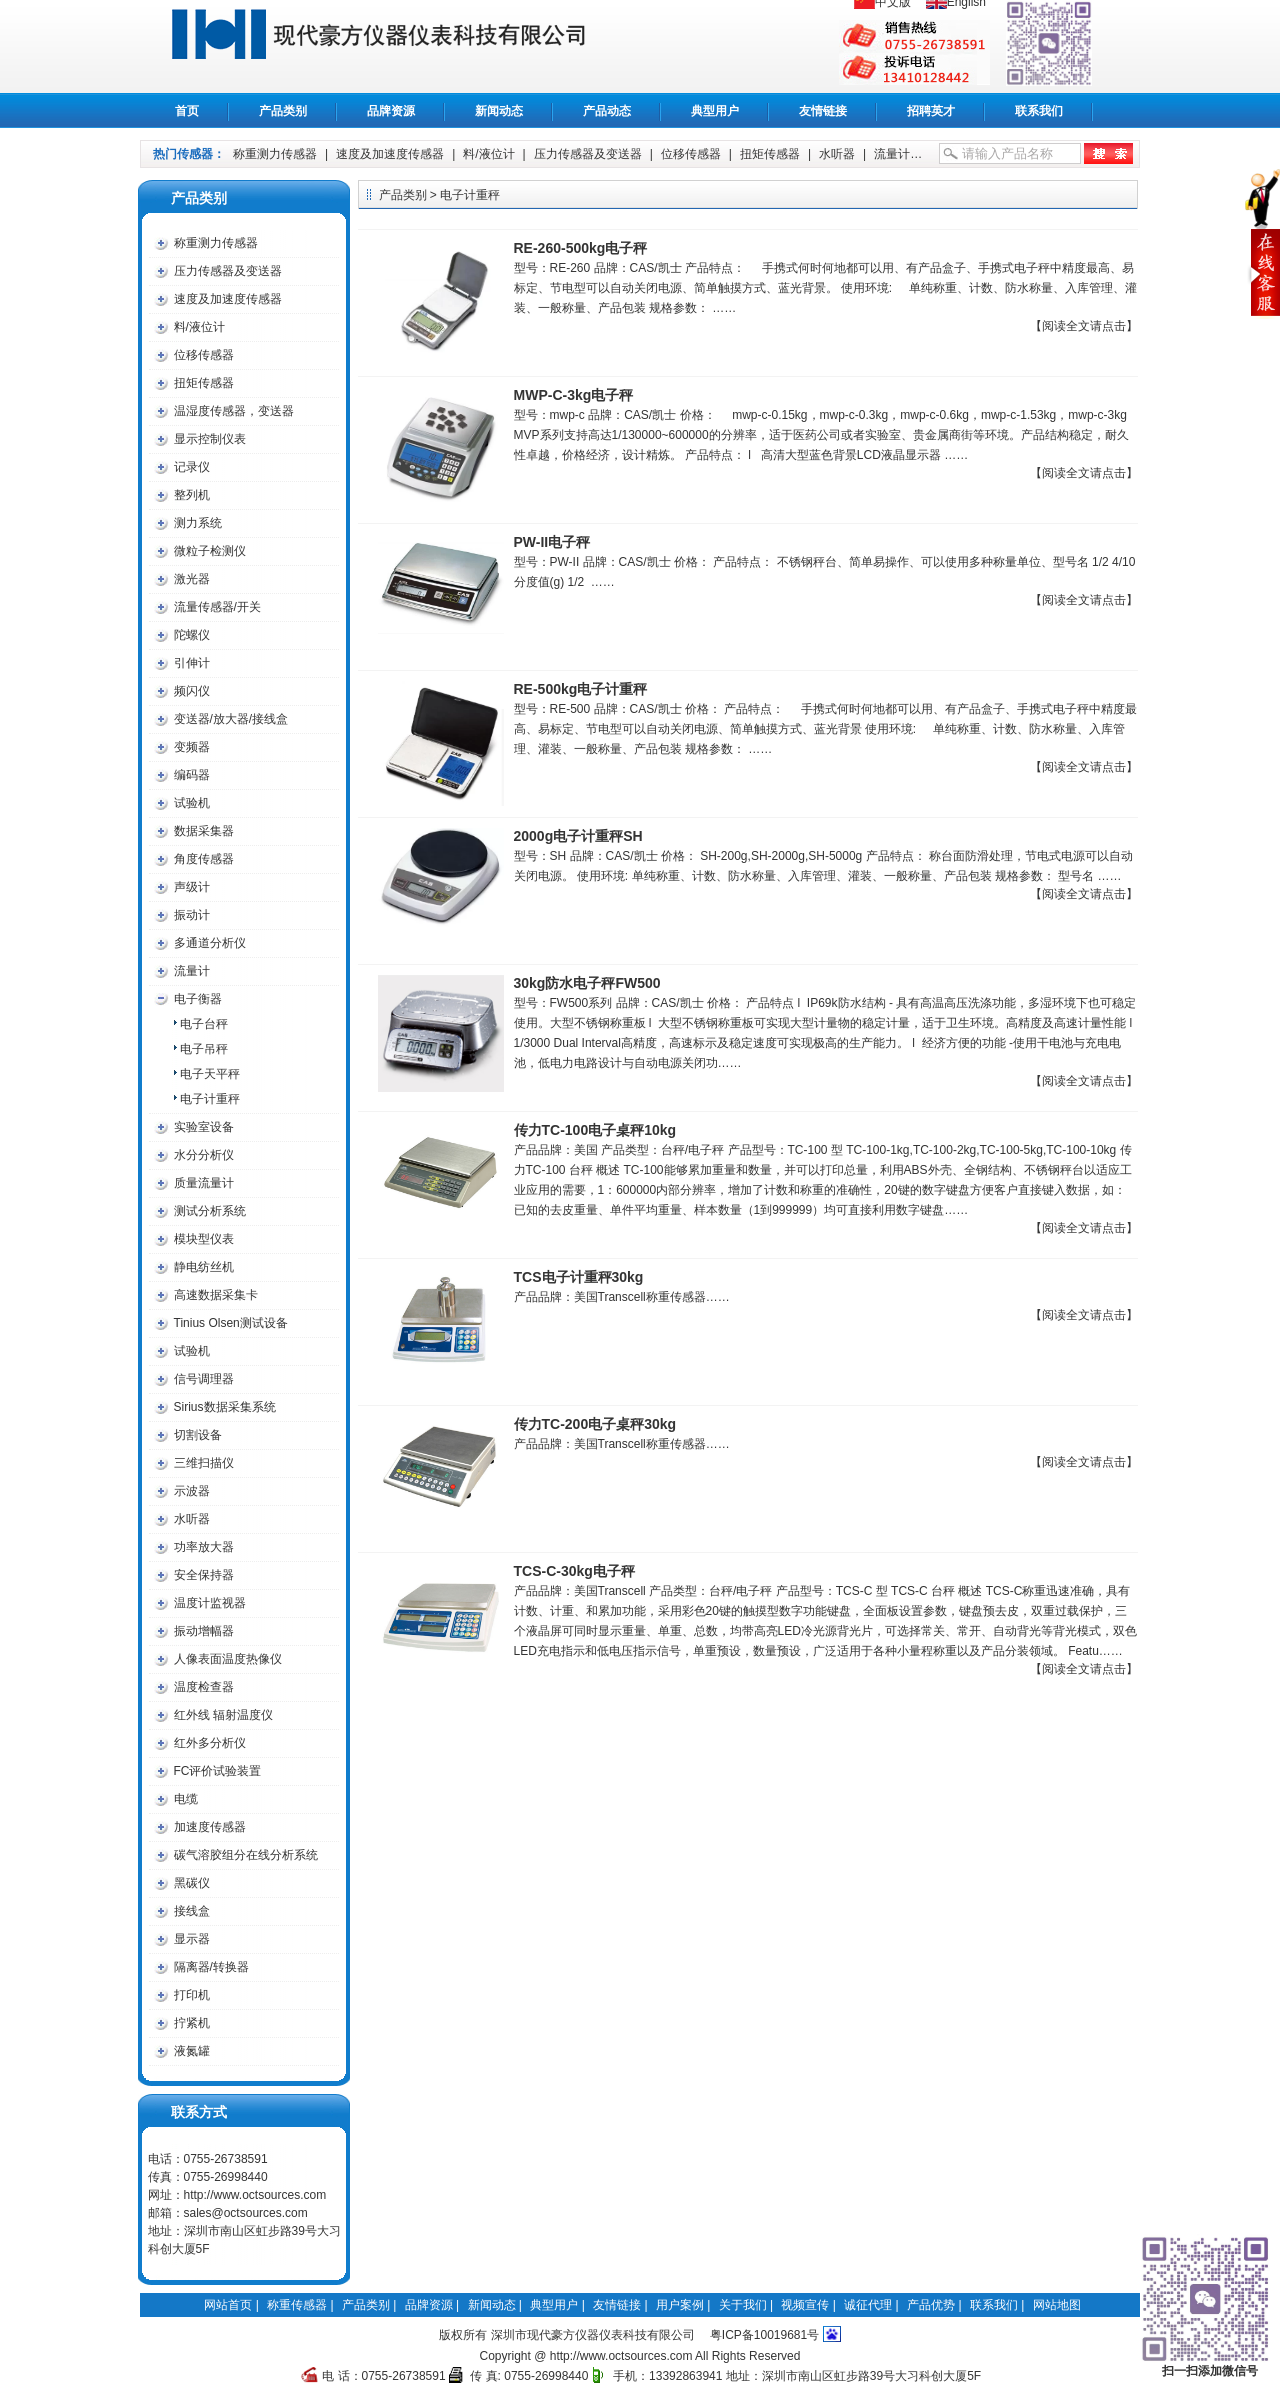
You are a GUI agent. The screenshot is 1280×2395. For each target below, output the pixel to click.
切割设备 (198, 1435)
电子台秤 (204, 1024)
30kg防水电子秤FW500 (587, 983)
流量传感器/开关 (217, 607)
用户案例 (680, 2305)
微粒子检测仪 (210, 551)
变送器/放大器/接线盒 (231, 719)
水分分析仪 (204, 1155)
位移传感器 (691, 154)
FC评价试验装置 (218, 1771)
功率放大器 (204, 1547)
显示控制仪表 (210, 439)
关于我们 (743, 2305)
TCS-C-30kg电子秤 (574, 1571)
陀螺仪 (192, 635)
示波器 (192, 1491)
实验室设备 (204, 1127)
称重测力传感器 (275, 154)
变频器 (192, 747)
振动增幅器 (204, 1631)
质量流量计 (204, 1183)
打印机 (192, 1995)
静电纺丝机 (204, 1267)
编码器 (192, 775)
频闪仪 (192, 691)
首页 (187, 111)
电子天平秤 (210, 1074)
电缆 (186, 1799)
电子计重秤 (210, 1099)
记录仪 (192, 467)
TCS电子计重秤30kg (579, 1277)
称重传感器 (401, 46)
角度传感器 (204, 859)
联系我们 (1039, 111)
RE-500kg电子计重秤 (581, 689)
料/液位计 (488, 154)
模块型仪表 (204, 1239)
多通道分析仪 (210, 943)
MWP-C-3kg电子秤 (574, 395)
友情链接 (823, 111)
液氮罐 (192, 2051)
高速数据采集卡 (216, 1295)
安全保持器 (204, 1575)
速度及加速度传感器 (390, 154)
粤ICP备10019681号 (764, 2335)
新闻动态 (499, 111)
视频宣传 (805, 2305)
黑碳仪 (192, 1883)
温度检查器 (204, 1687)
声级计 (192, 887)
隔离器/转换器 (211, 1967)
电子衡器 (198, 999)
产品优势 (931, 2305)
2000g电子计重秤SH (578, 836)
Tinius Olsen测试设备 (231, 1323)
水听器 (837, 154)
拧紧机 (192, 2023)
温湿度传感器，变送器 (234, 411)
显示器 (192, 1939)
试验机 (192, 803)
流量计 (892, 154)
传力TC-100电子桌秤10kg (595, 1130)
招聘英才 (931, 111)
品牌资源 (391, 111)
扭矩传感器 (770, 154)
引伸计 (192, 663)
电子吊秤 (204, 1049)
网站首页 (228, 2305)
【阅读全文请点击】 (1084, 326)
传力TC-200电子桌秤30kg (595, 1424)
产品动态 (607, 111)
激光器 (192, 579)
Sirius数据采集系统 (225, 1407)
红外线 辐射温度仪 (223, 1715)
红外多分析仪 (210, 1743)
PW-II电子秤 (552, 542)
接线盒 (192, 1911)
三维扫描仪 (204, 1463)
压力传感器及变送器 (588, 154)
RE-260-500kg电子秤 (581, 248)
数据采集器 (204, 831)
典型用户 (715, 111)
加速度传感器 (210, 1827)
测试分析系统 (210, 1211)
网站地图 (1057, 2305)
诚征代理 (868, 2305)
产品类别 (283, 111)
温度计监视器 (210, 1603)
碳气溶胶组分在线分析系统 (246, 1855)
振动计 (192, 915)
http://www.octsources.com (255, 2195)
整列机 (192, 495)
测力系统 (198, 523)
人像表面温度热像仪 (228, 1659)
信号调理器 (204, 1379)
